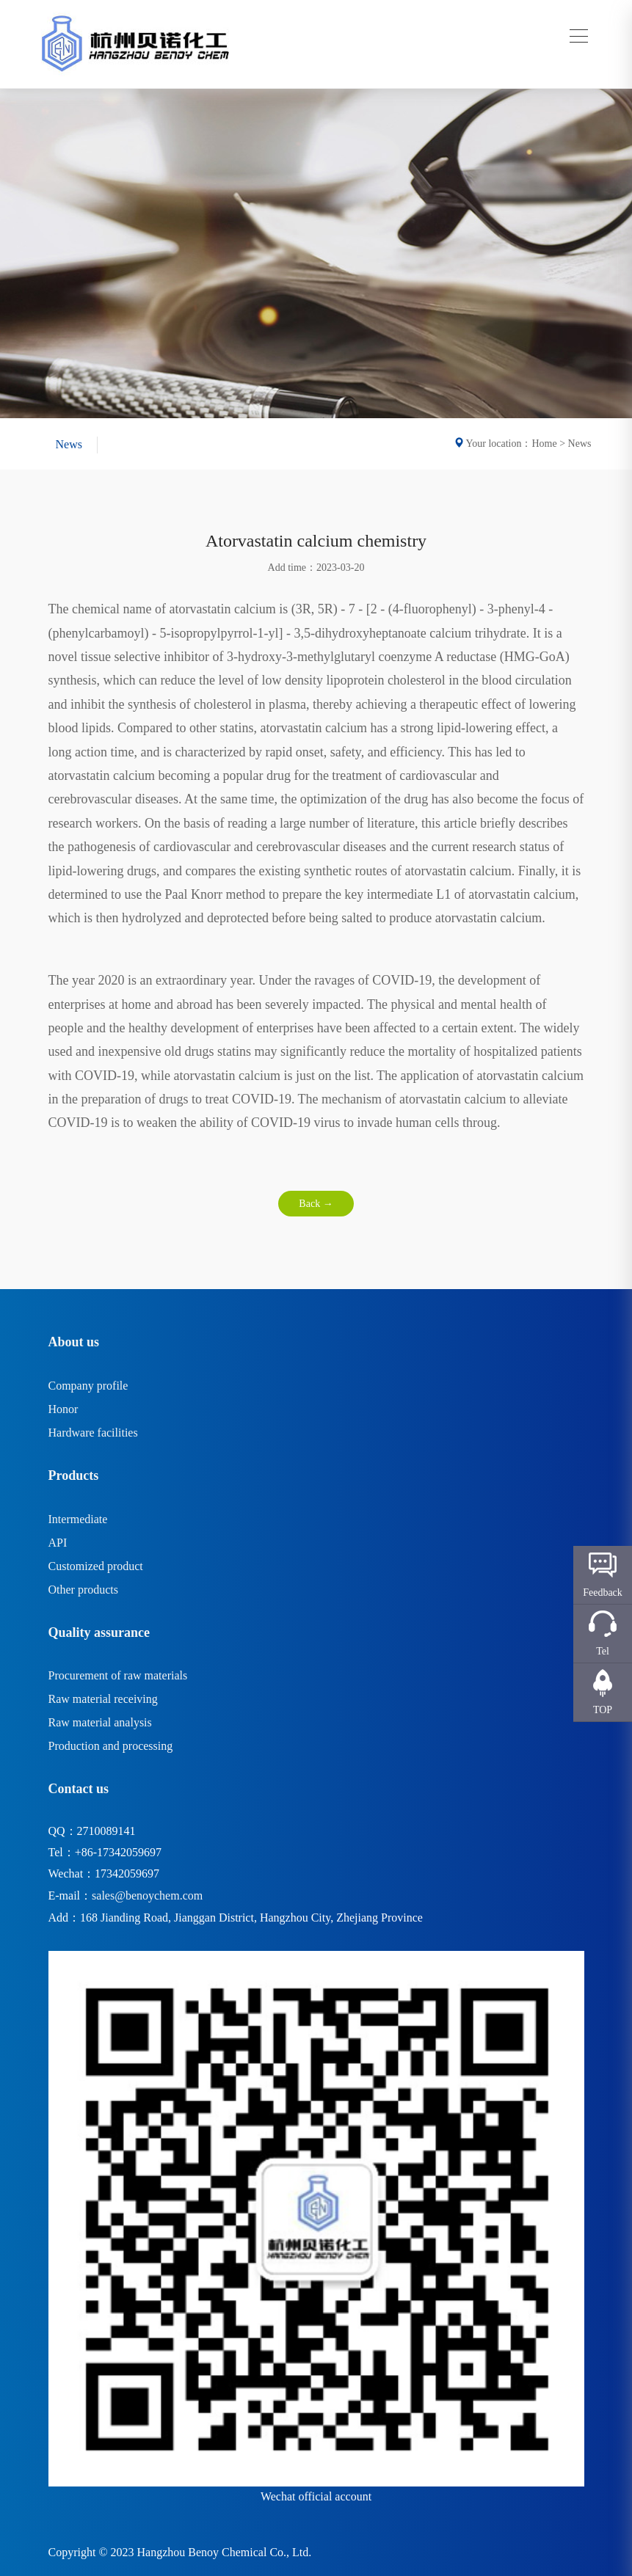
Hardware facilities (93, 1432)
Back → (316, 1203)
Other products (83, 1589)
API (58, 1542)
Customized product (95, 1566)
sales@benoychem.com (147, 1895)
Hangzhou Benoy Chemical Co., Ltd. (224, 2552)
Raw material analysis (100, 1722)
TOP (602, 1709)
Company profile (88, 1385)
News (69, 444)
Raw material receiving (103, 1699)
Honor (63, 1409)
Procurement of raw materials (118, 1675)
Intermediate (78, 1519)
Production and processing (110, 1746)
